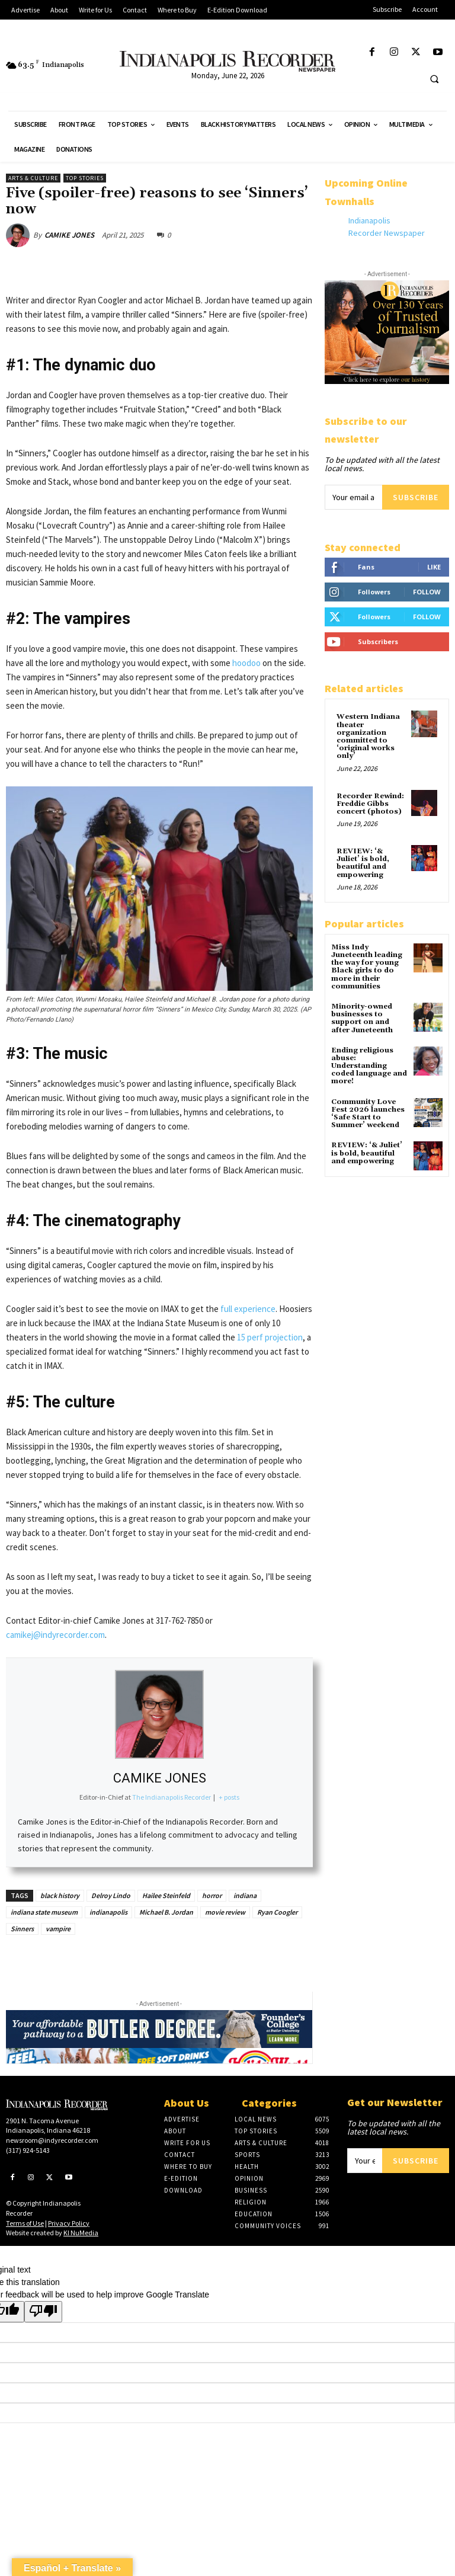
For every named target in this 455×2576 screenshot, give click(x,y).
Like (434, 566)
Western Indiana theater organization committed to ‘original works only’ (368, 736)
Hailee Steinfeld (166, 1895)
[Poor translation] (43, 2311)
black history (59, 1895)
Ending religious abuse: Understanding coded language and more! (369, 1066)
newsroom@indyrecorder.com (52, 2140)
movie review (225, 1912)
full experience (247, 1308)
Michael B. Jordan (166, 1912)
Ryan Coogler (277, 1912)
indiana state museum (44, 1912)
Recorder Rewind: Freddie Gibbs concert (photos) (370, 804)
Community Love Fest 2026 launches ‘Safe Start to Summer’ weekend (368, 1113)
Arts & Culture (33, 178)
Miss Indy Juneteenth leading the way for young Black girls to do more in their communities (366, 967)
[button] (434, 79)
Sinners (22, 1928)
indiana (245, 1895)
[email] (353, 497)
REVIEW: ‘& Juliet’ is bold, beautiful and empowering (363, 863)
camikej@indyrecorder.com (55, 1634)
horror (212, 1895)
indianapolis (108, 1912)
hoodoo (246, 662)
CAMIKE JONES (69, 235)
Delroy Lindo (110, 1895)
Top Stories (84, 178)
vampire (58, 1928)
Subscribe (415, 497)
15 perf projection (270, 1337)
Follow (427, 591)
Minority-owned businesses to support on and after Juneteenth (362, 1018)
